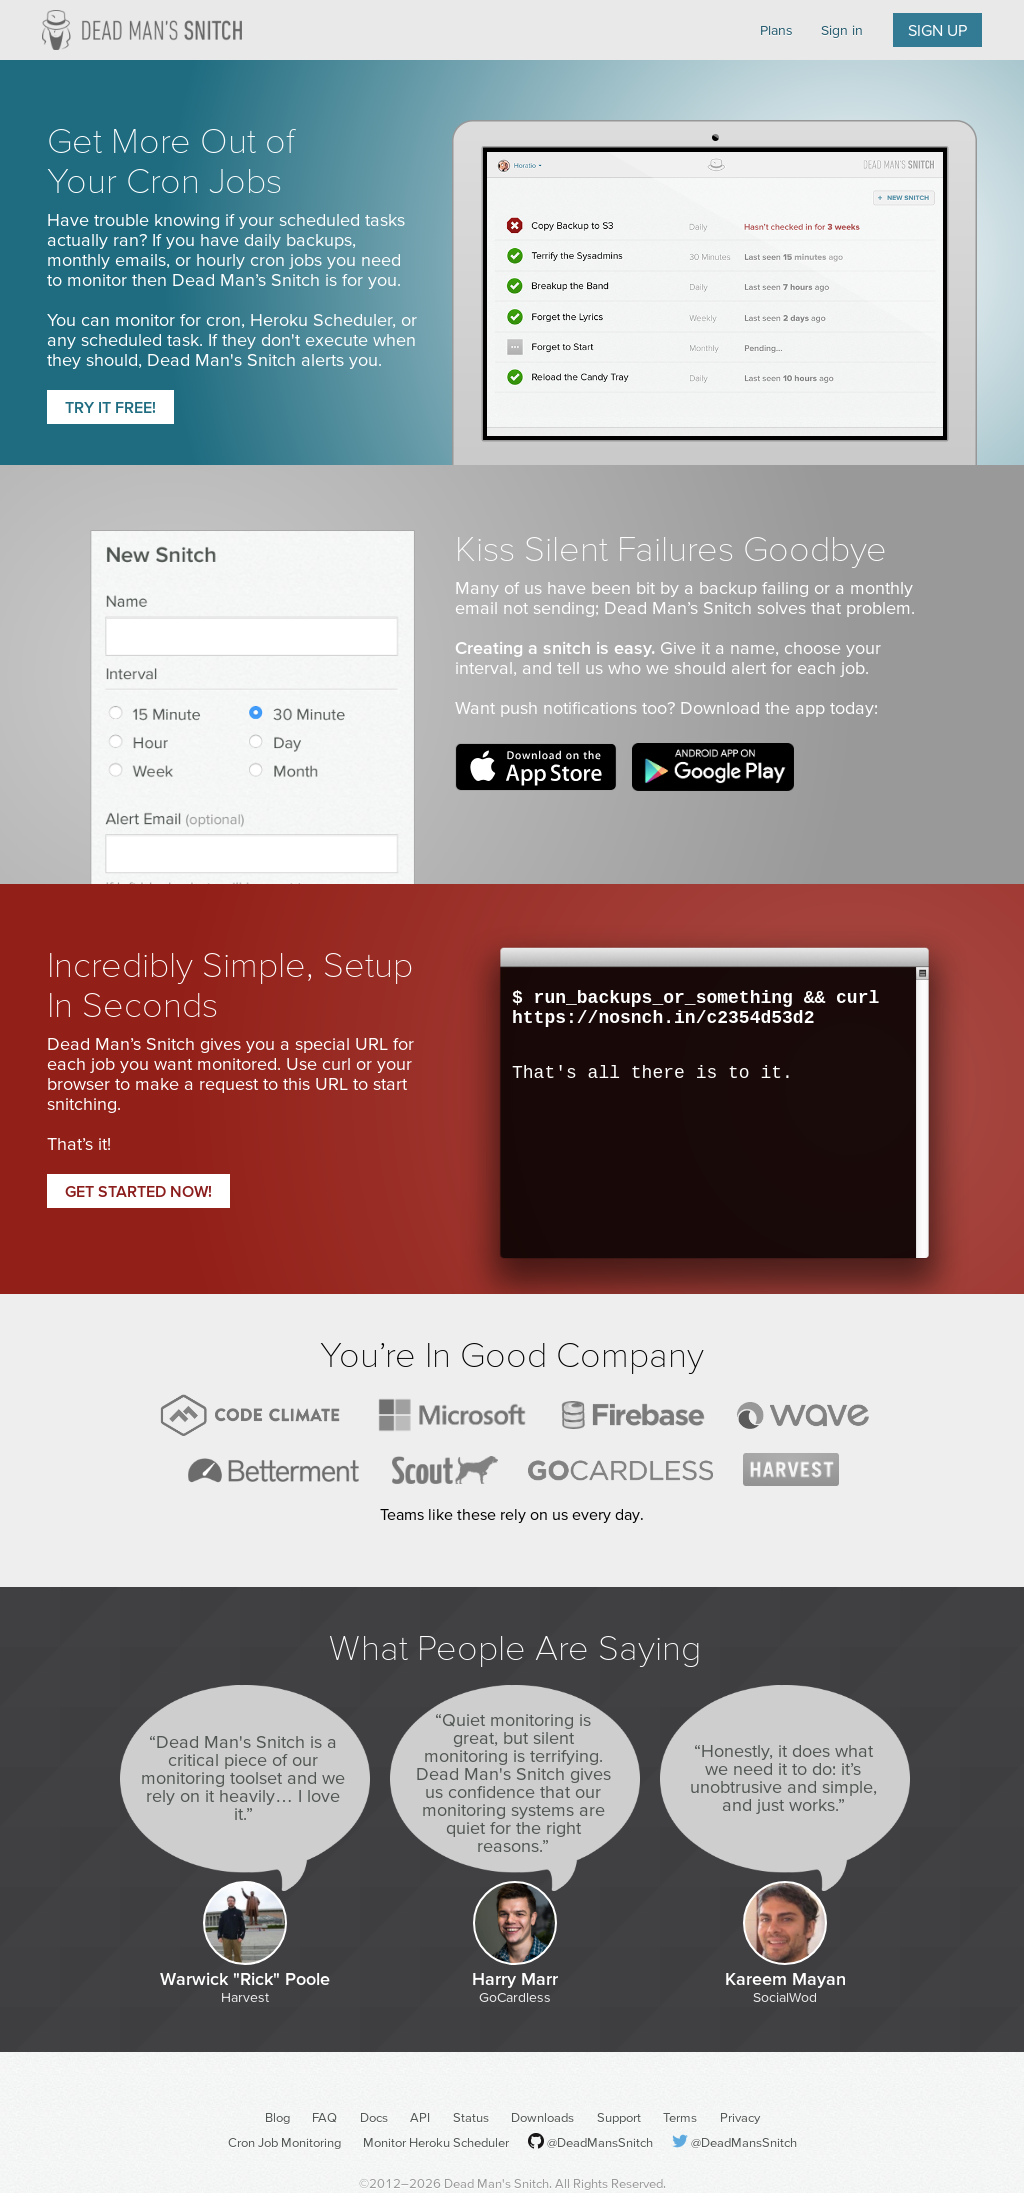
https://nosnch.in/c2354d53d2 (663, 1018)
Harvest (245, 1997)
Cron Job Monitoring (284, 2142)
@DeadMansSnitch (600, 2142)
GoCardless (515, 1997)
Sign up (937, 30)
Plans (776, 30)
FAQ (324, 2117)
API (420, 2117)
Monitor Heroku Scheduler (436, 2142)
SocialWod (785, 1997)
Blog (277, 2117)
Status (471, 2117)
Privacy (740, 2117)
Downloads (542, 2117)
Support (619, 2117)
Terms (680, 2117)
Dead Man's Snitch (142, 30)
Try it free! (110, 407)
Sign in (842, 30)
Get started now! (138, 1191)
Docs (374, 2117)
